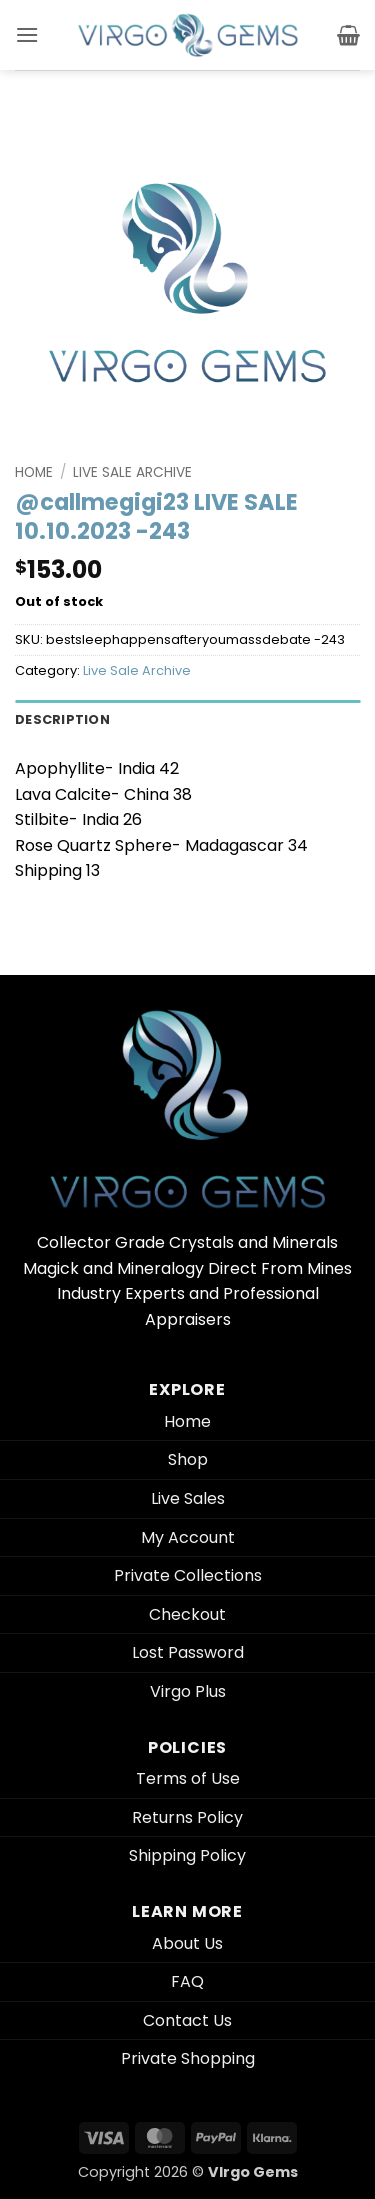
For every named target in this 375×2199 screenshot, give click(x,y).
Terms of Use (188, 1778)
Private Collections (188, 1575)
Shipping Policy (187, 1855)
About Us (187, 1943)
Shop (188, 1459)
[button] (27, 34)
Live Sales (188, 1498)
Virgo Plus (188, 1691)
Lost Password (188, 1652)
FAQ (187, 1981)
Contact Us (187, 2020)
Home (34, 472)
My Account (188, 1537)
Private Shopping (188, 2058)
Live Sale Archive (132, 472)
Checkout (187, 1614)
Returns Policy (187, 1817)
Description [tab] (62, 719)
